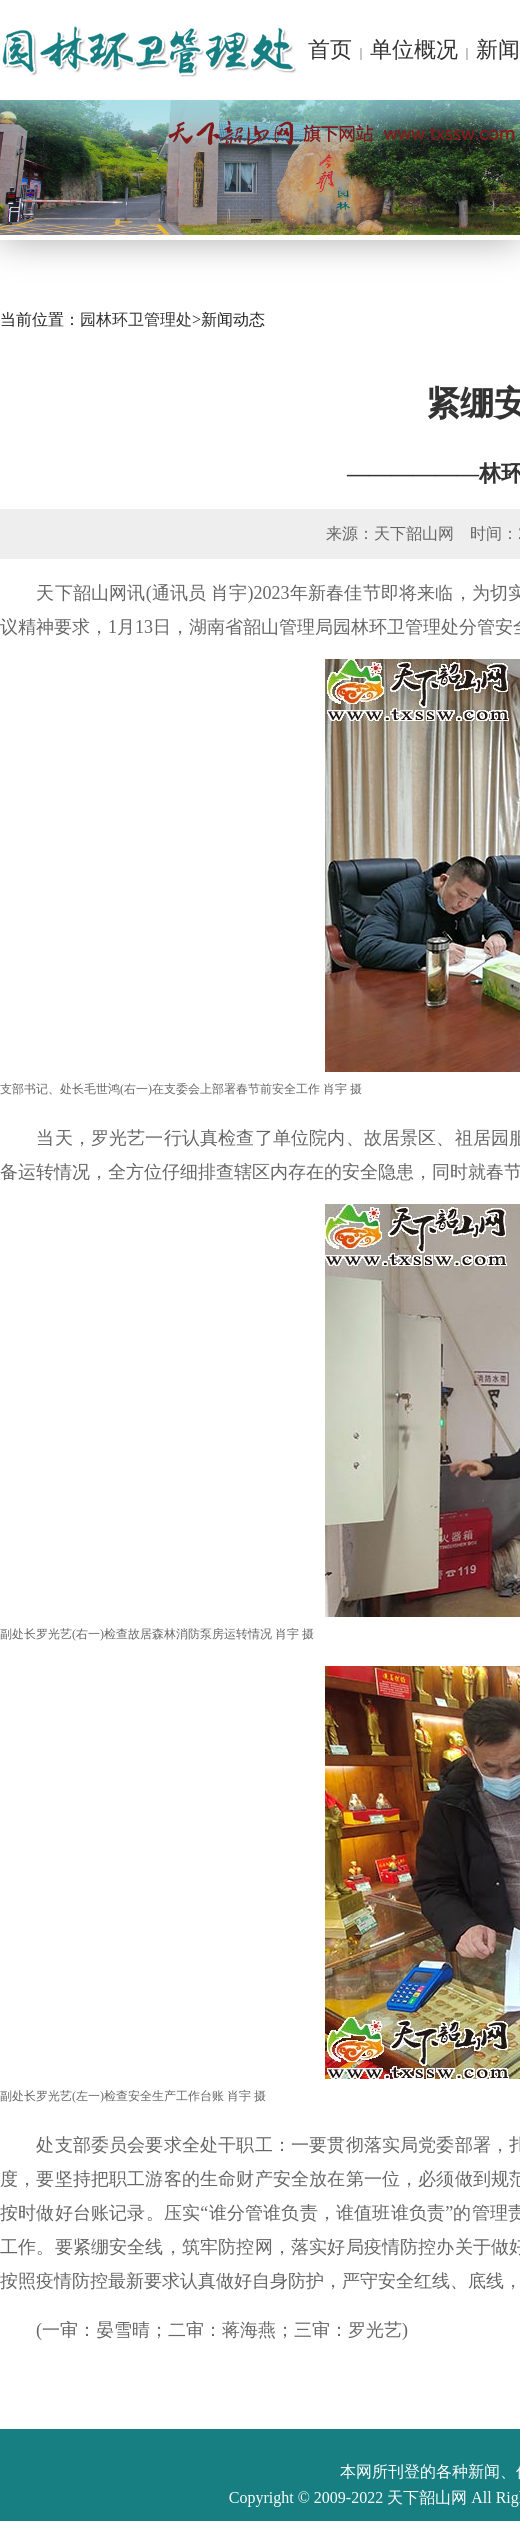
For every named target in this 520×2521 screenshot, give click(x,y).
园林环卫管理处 (136, 319)
